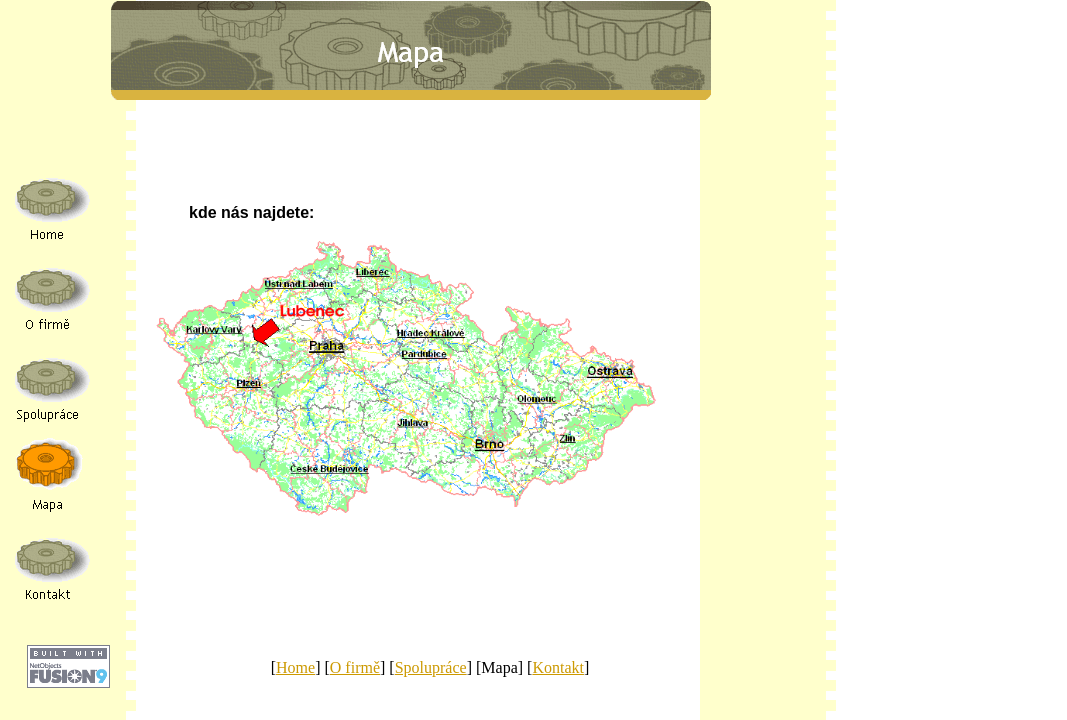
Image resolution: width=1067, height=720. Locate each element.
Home (295, 667)
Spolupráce (431, 667)
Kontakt (558, 667)
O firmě (355, 667)
